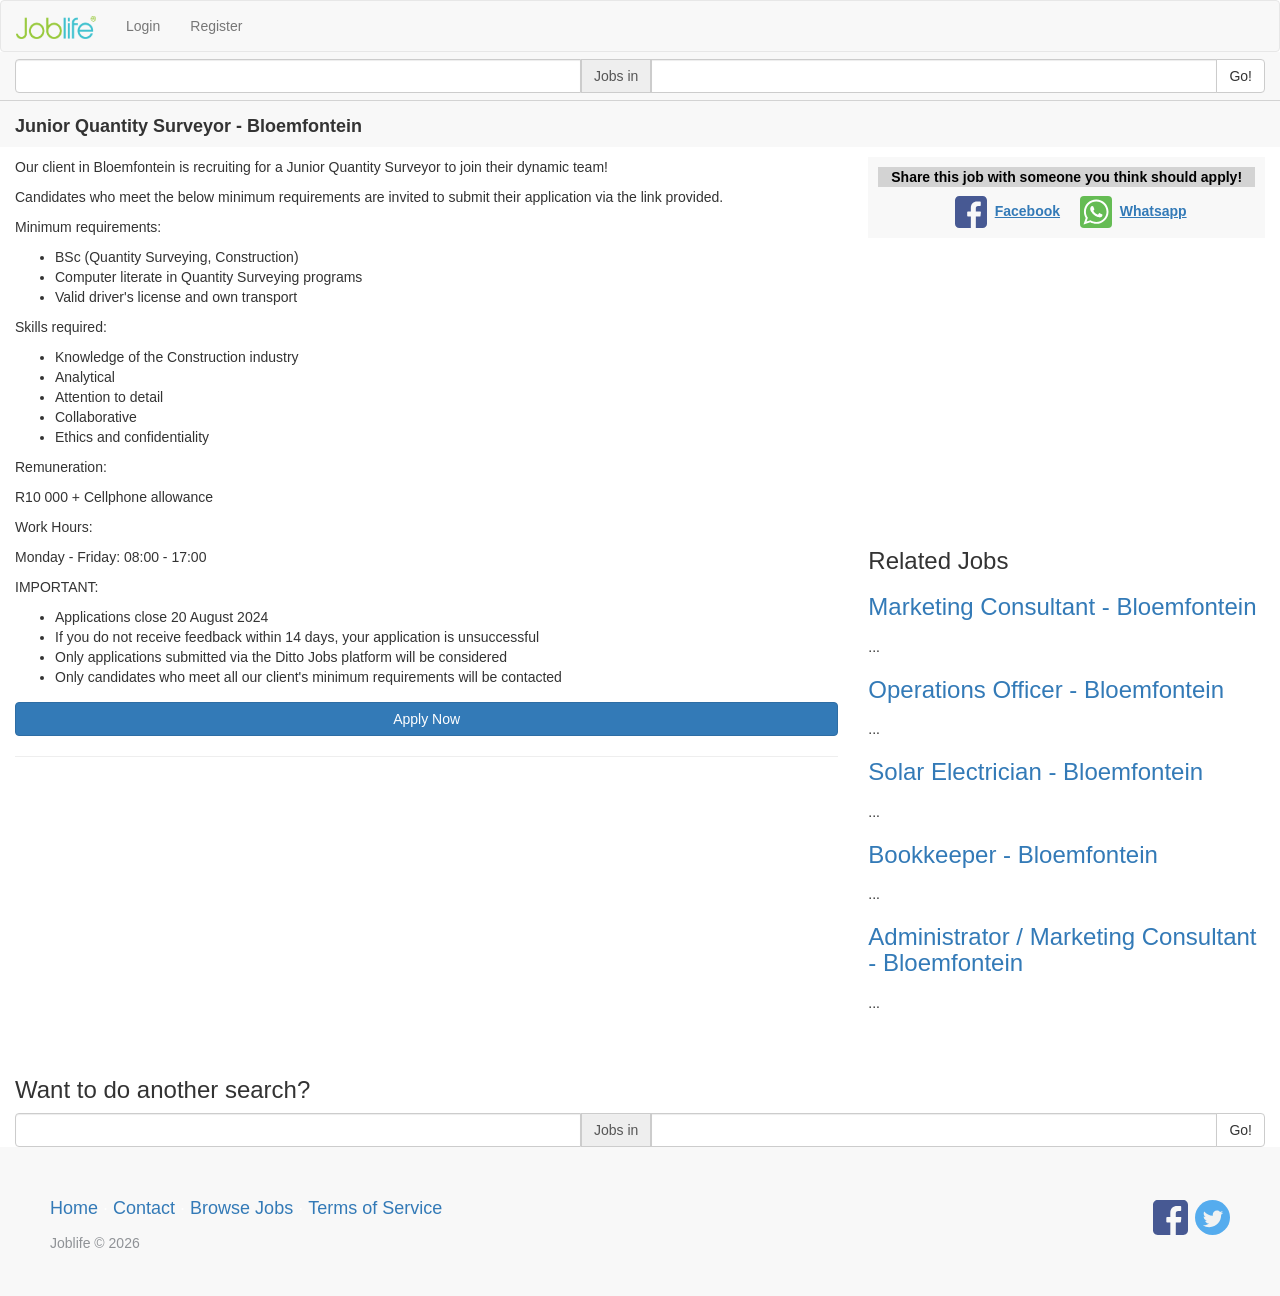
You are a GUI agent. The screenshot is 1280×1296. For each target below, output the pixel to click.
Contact (144, 1208)
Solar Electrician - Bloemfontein (1035, 771)
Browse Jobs (241, 1208)
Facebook (1007, 211)
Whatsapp (1133, 211)
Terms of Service (375, 1208)
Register (216, 26)
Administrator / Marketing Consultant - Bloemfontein (1062, 949)
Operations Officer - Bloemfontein (1046, 689)
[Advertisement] (426, 917)
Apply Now (426, 719)
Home (74, 1208)
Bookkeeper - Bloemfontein (1013, 854)
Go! (1240, 76)
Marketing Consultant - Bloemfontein (1062, 606)
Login (143, 26)
